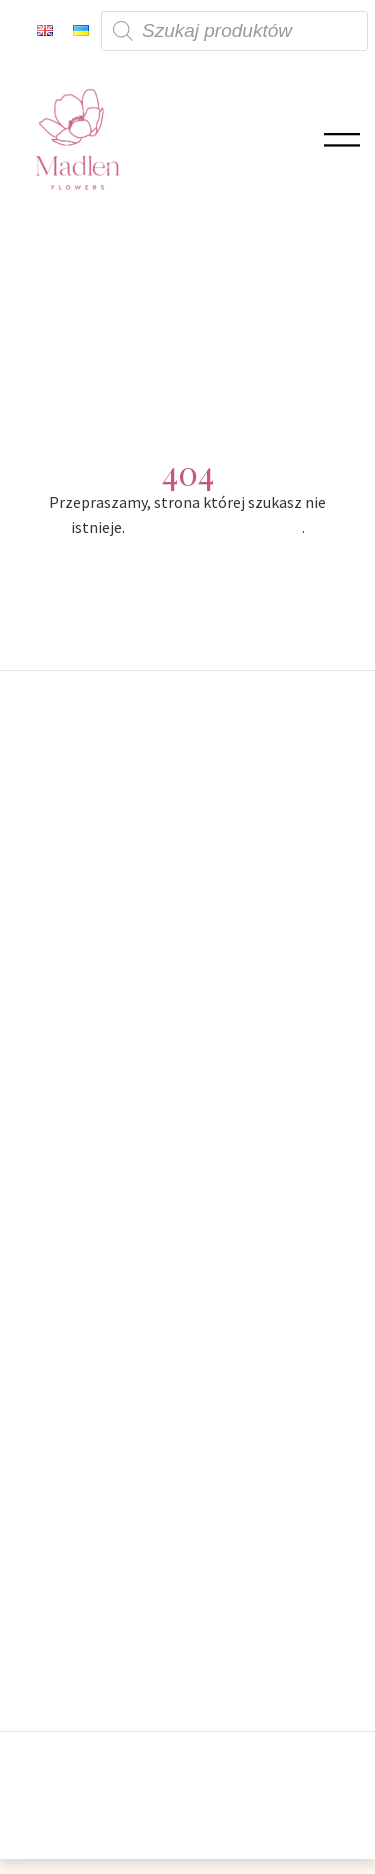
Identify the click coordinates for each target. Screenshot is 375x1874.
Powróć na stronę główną (215, 527)
